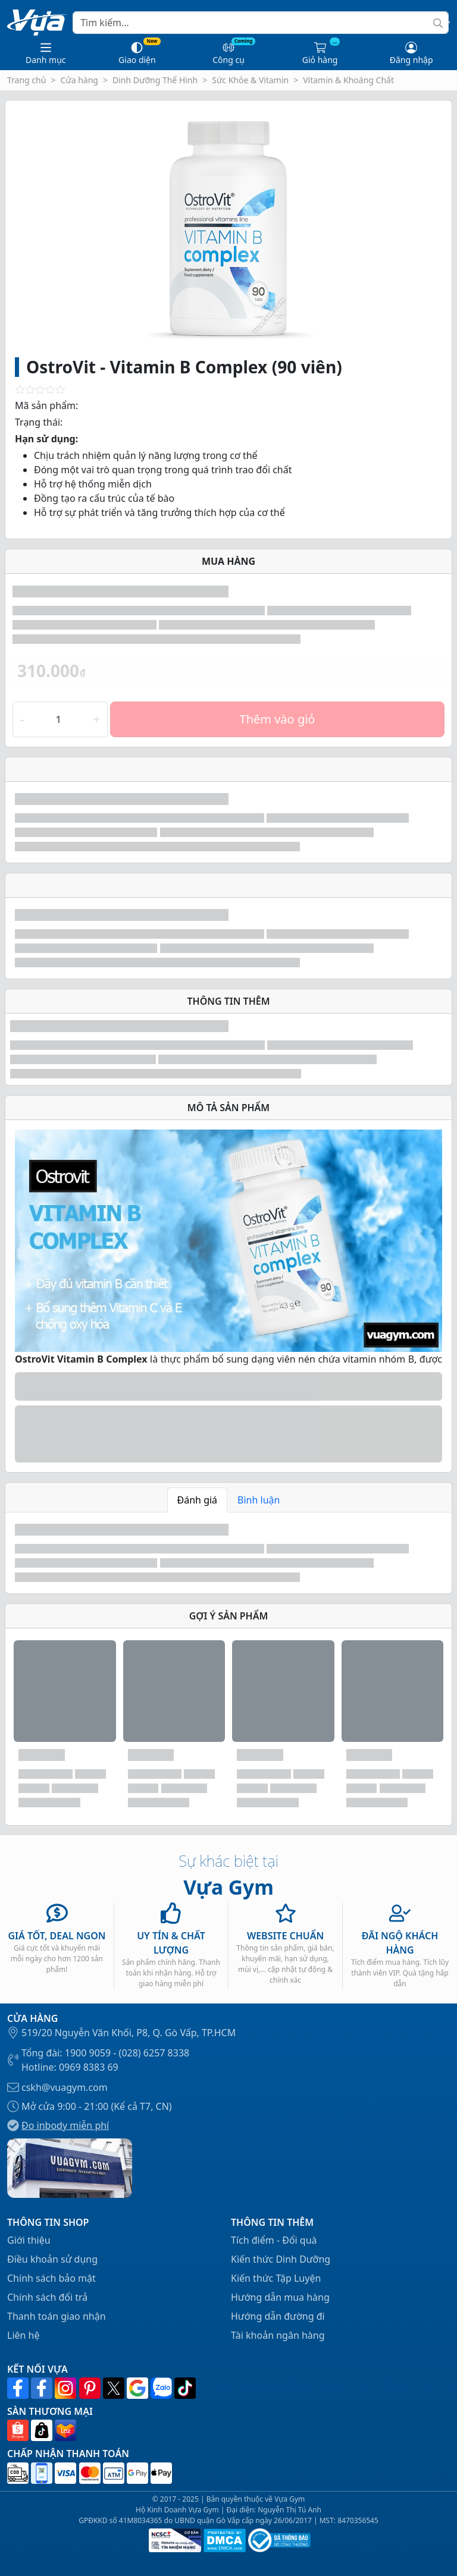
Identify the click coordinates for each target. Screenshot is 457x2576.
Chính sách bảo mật (51, 2278)
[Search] (261, 22)
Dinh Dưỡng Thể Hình (155, 80)
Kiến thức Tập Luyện (276, 2278)
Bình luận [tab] (258, 1499)
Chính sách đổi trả (47, 2297)
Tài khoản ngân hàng (278, 2335)
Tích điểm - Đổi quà (274, 2240)
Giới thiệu (29, 2240)
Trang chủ (26, 80)
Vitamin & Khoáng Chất (348, 80)
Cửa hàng (79, 80)
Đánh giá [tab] (197, 1499)
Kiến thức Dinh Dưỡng (280, 2259)
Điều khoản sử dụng (52, 2259)
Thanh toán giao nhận (56, 2316)
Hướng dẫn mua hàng (280, 2297)
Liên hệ (23, 2335)
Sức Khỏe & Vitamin (250, 80)
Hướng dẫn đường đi (278, 2316)
